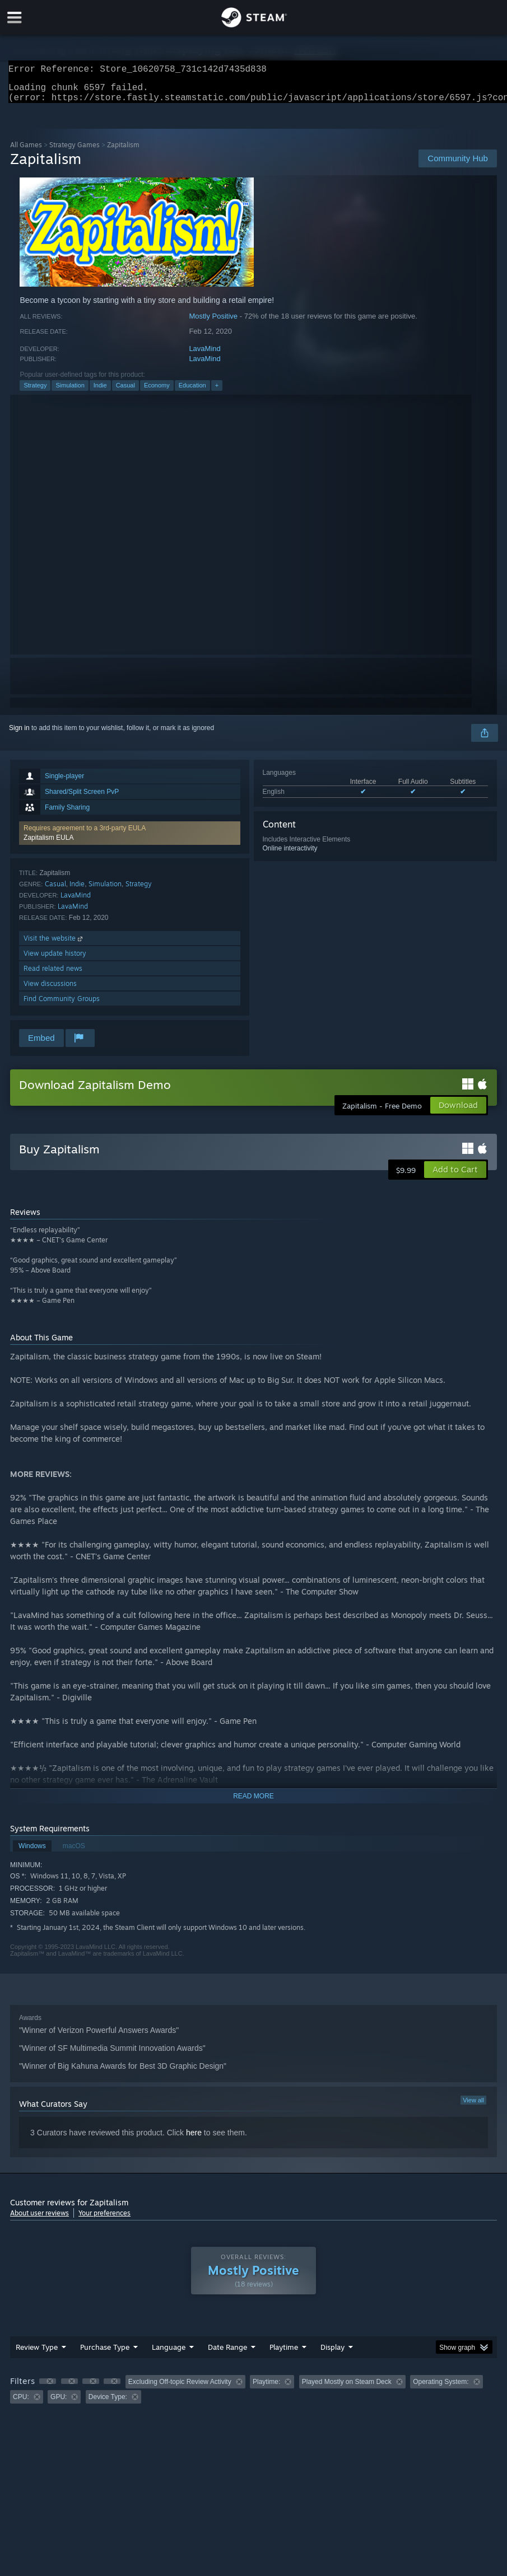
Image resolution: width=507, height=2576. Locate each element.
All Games (26, 151)
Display (332, 2353)
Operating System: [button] (440, 2388)
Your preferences (104, 2219)
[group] (253, 2396)
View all (473, 2106)
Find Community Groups (62, 1005)
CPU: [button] (21, 2403)
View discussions (50, 990)
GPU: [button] (58, 2403)
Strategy (35, 392)
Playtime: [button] (266, 2388)
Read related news (53, 975)
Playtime (283, 2353)
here (194, 2139)
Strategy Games (74, 151)
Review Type (37, 2353)
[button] (129, 840)
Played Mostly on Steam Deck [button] (347, 2388)
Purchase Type (104, 2353)
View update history (55, 960)
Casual (125, 392)
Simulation (69, 392)
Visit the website (54, 945)
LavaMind (204, 355)
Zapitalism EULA (48, 844)
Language (168, 2353)
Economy (157, 392)
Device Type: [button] (108, 2403)
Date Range (227, 2353)
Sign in (19, 734)
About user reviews (39, 2219)
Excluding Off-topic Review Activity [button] (179, 2388)
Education (192, 392)
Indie (100, 392)
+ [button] (216, 392)
